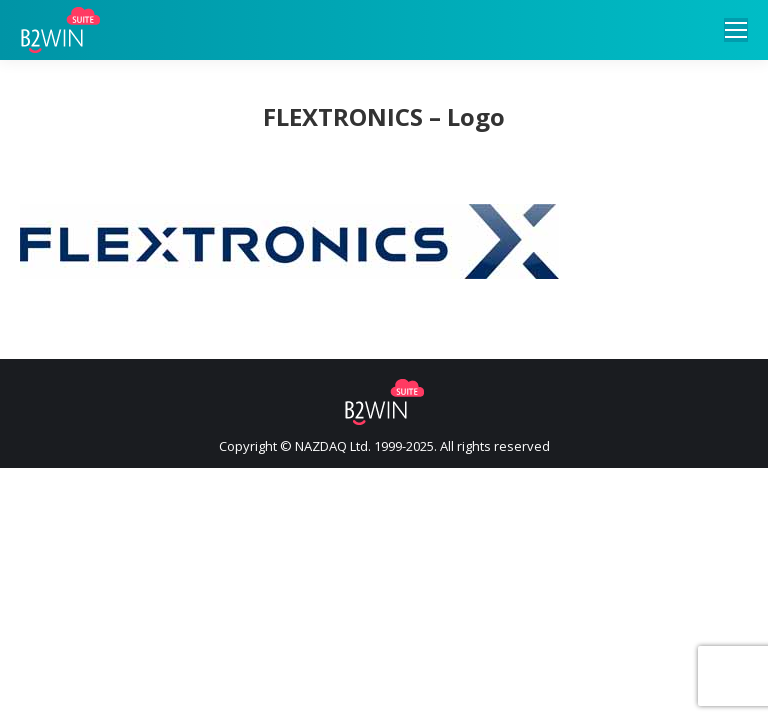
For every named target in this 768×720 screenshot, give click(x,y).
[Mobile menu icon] (736, 30)
